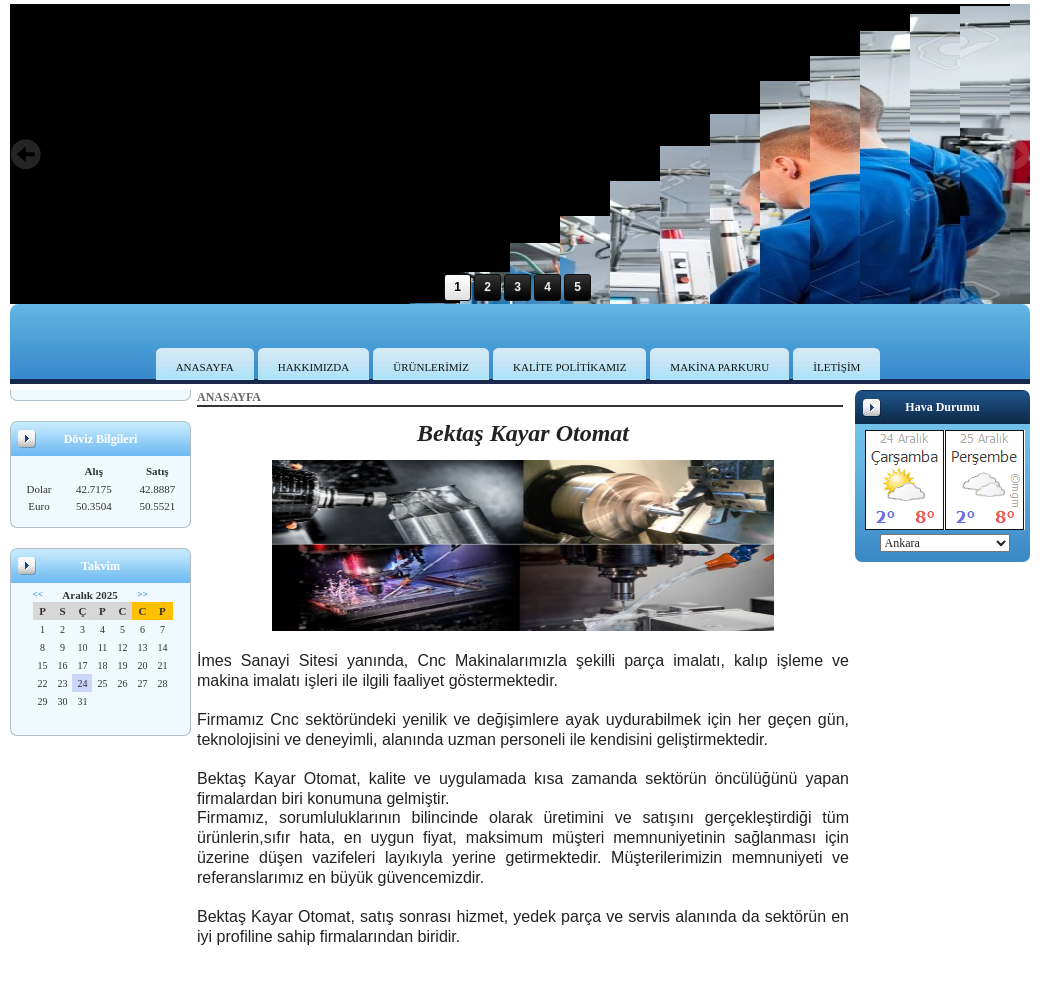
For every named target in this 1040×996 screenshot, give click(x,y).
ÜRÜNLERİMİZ (431, 367)
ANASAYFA (205, 367)
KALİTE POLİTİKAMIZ (569, 367)
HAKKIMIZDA (314, 367)
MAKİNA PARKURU (719, 367)
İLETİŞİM (836, 367)
